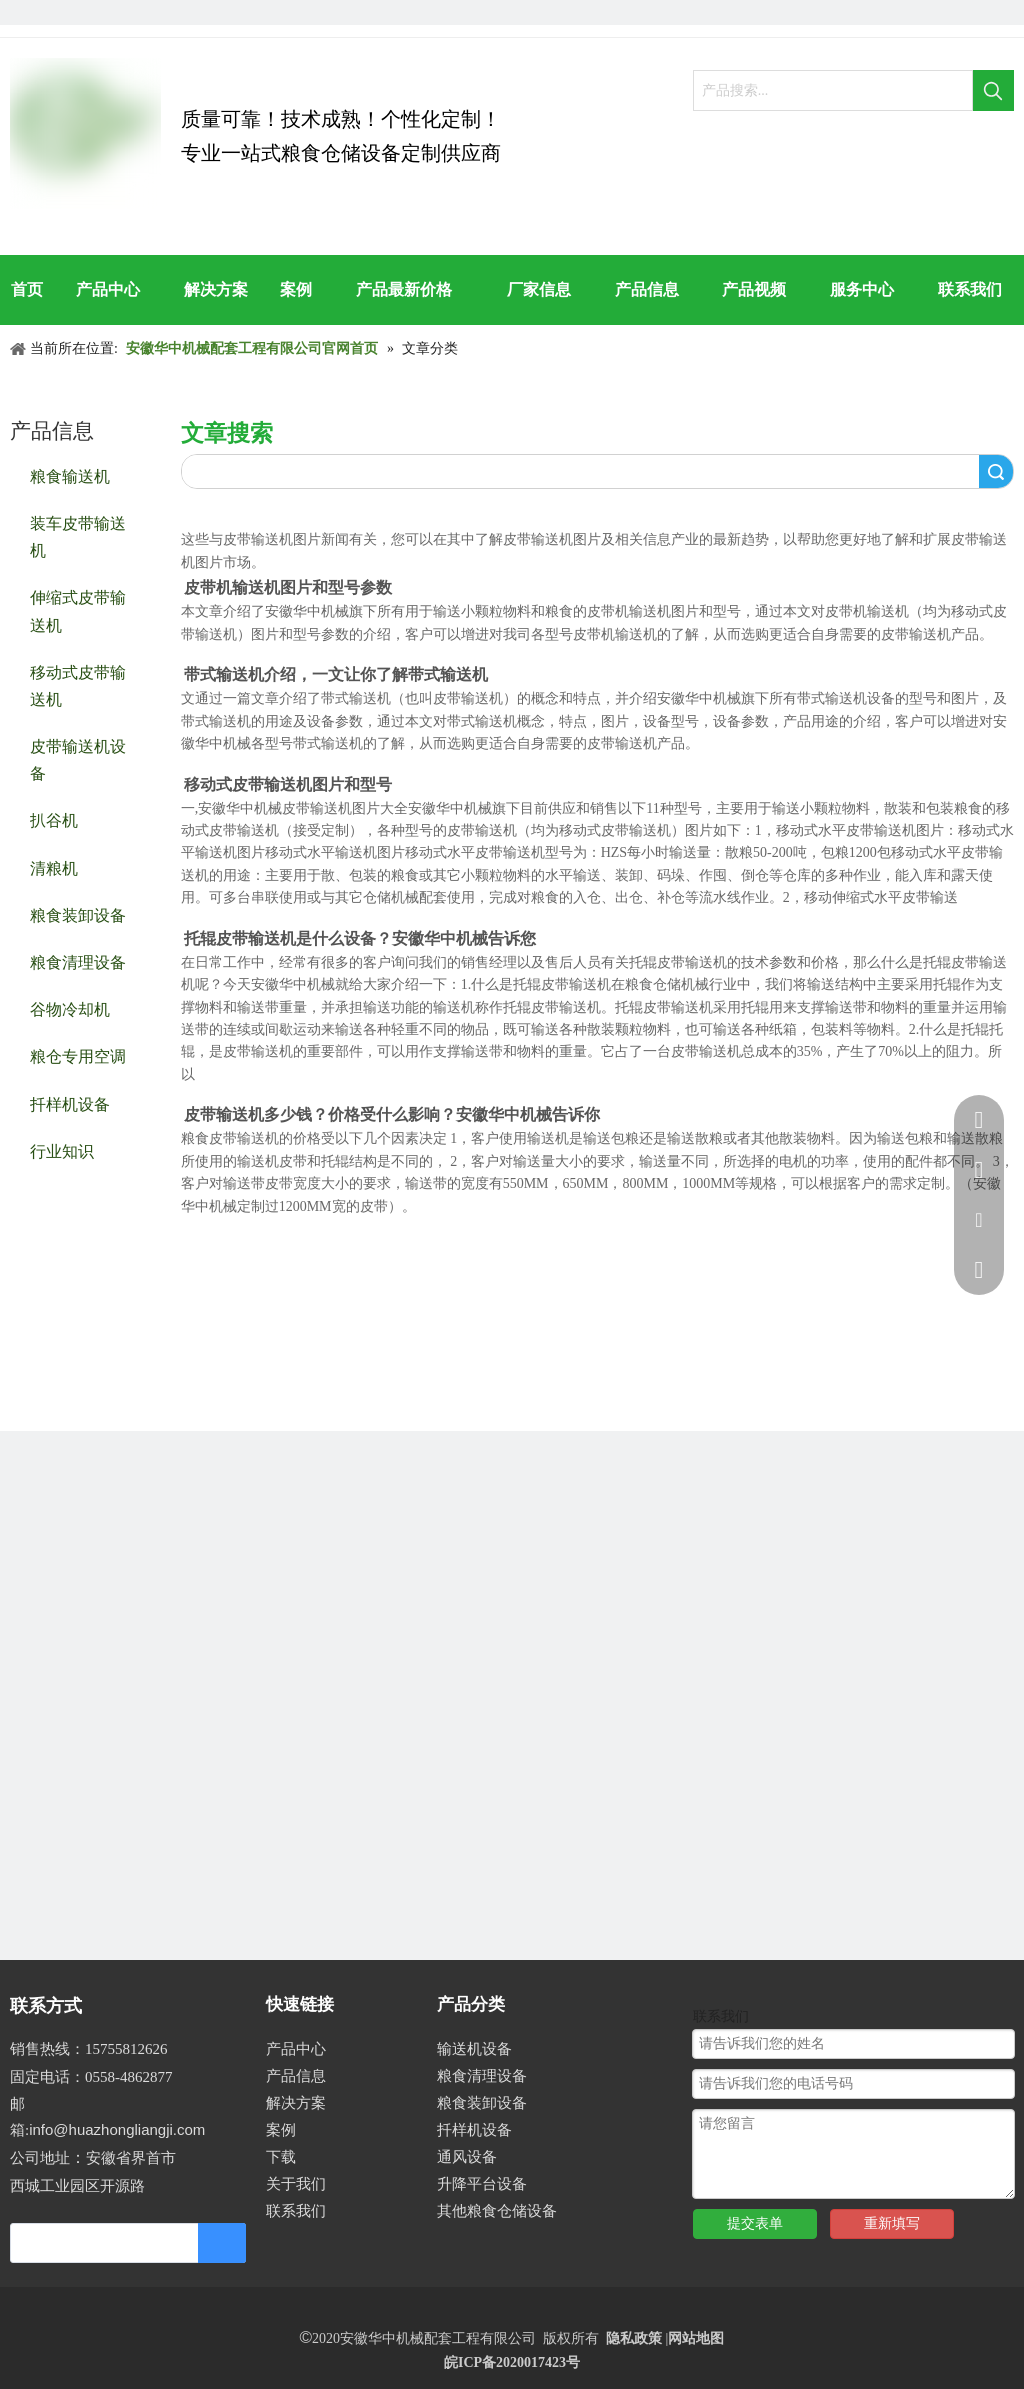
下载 (281, 2157)
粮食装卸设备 (78, 914)
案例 (281, 2130)
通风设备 (467, 2157)
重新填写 (892, 2223)
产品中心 (296, 2049)
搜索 (996, 471)
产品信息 (296, 2076)
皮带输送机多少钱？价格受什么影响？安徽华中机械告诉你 (392, 1114)
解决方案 (296, 2103)
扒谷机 (54, 819)
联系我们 (296, 2211)
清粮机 (54, 867)
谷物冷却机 (70, 1008)
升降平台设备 (482, 2184)
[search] (95, 2243)
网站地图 (696, 2338)
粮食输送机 (70, 475)
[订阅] (222, 2243)
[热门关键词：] (993, 90)
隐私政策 (634, 2338)
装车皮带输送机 (78, 536)
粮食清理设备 (78, 961)
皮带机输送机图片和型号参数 (288, 587)
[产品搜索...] (833, 90)
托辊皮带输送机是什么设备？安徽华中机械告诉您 (360, 938)
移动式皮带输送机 (78, 685)
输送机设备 (474, 2049)
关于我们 (296, 2184)
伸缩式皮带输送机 (78, 610)
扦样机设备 (70, 1103)
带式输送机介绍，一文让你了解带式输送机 (336, 674)
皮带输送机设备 (78, 759)
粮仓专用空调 (78, 1055)
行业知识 (62, 1150)
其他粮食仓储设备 (497, 2211)
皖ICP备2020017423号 (512, 2362)
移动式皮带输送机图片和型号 (288, 784)
